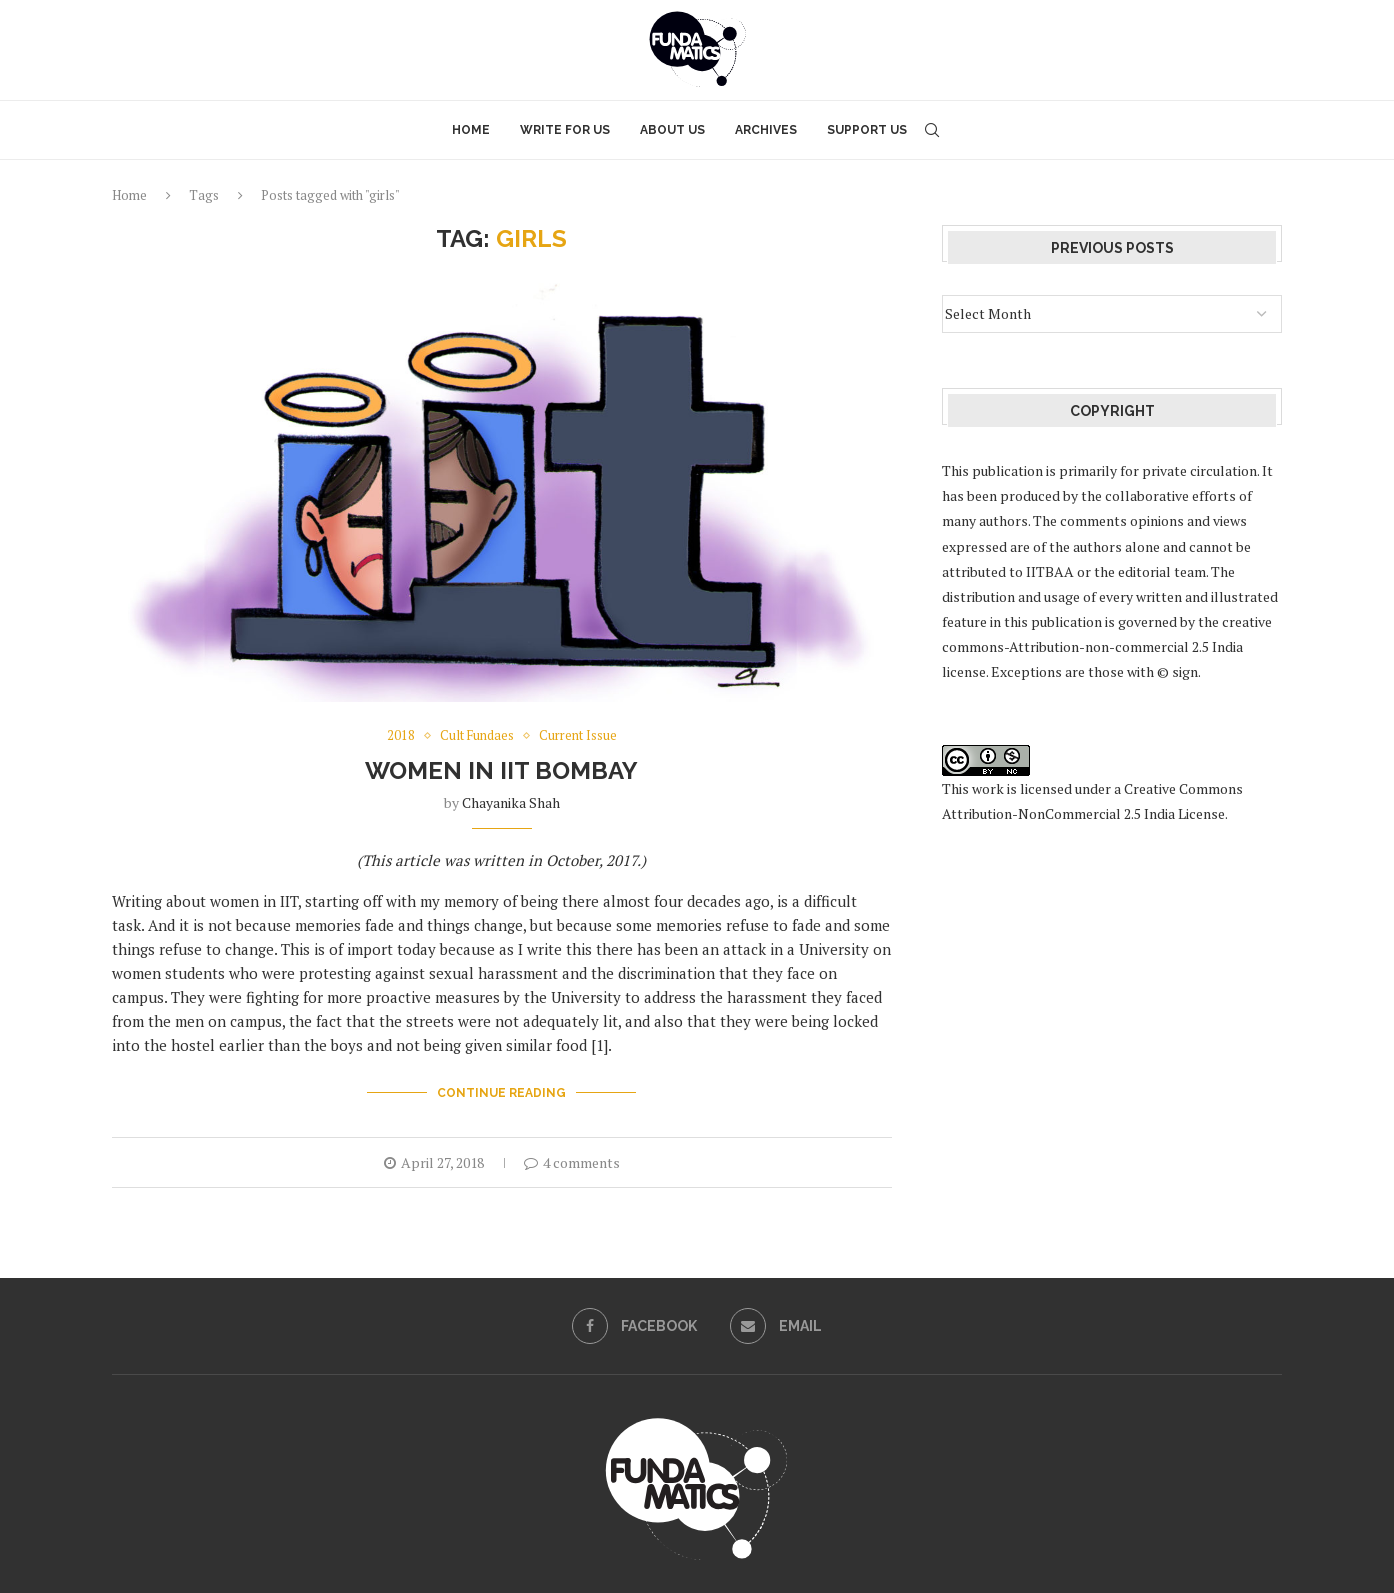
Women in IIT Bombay (501, 770)
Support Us (867, 130)
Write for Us (565, 130)
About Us (672, 130)
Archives (766, 130)
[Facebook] (634, 1326)
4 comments (572, 1162)
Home (471, 130)
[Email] (776, 1326)
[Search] (932, 130)
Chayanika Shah (511, 802)
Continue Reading (501, 1093)
